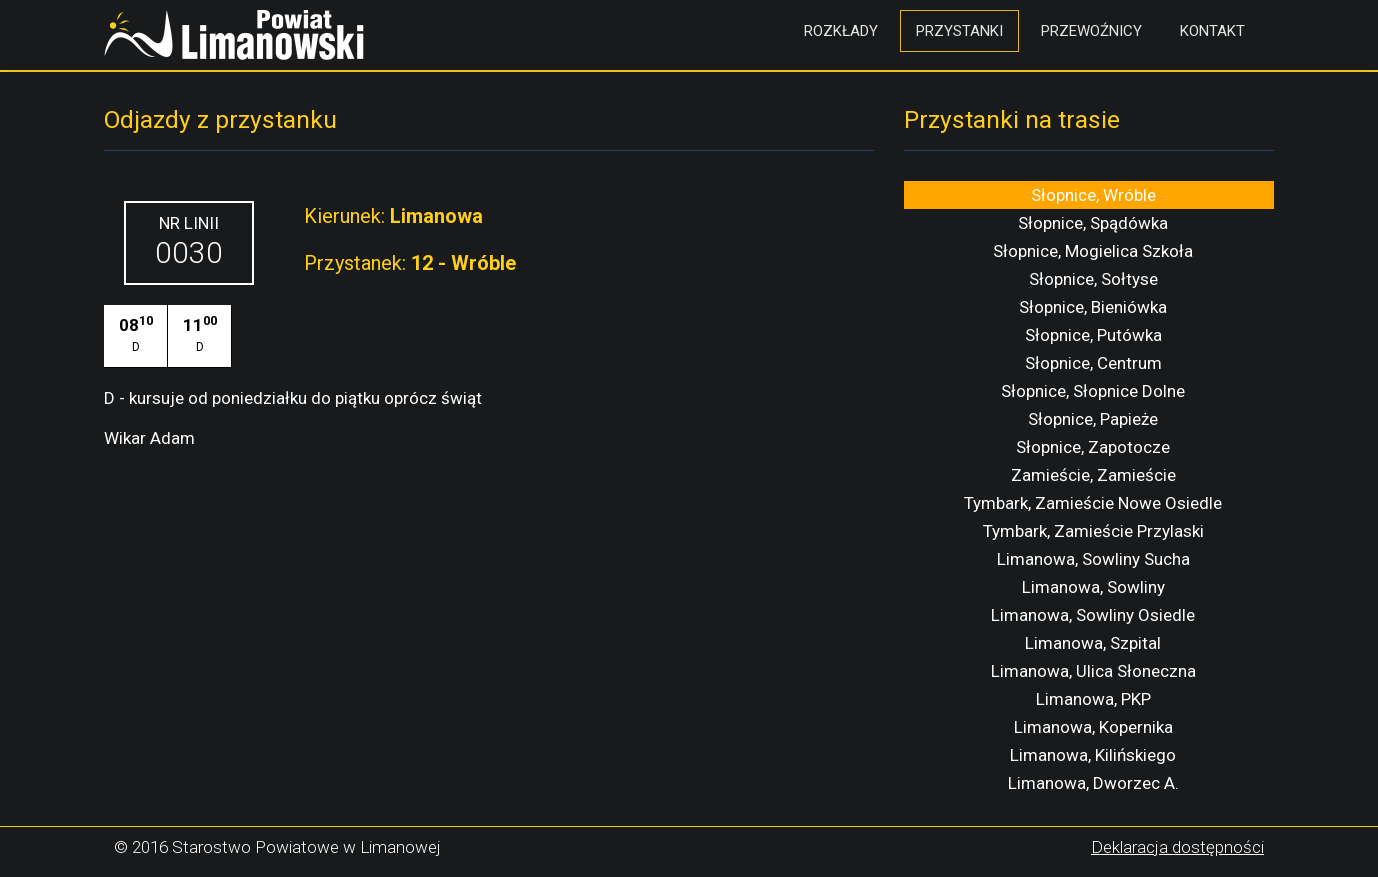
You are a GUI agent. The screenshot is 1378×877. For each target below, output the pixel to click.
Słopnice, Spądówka (1093, 223)
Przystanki (959, 31)
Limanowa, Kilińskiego (1093, 755)
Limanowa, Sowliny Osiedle (1093, 615)
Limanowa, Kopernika (1093, 727)
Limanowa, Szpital (1093, 643)
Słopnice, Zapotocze (1093, 447)
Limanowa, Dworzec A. (1093, 783)
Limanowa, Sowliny (1093, 587)
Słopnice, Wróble (1093, 195)
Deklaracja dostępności (1177, 847)
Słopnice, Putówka (1093, 335)
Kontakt (1212, 31)
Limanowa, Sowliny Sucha (1093, 559)
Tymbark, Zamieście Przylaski (1093, 531)
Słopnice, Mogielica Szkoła (1093, 251)
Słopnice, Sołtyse (1093, 279)
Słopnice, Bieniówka (1093, 307)
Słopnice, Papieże (1093, 419)
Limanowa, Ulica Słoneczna (1093, 671)
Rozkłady (841, 31)
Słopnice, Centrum (1093, 363)
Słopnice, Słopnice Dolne (1093, 391)
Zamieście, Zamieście (1093, 475)
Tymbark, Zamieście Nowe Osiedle (1093, 503)
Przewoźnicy (1091, 31)
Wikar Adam (149, 438)
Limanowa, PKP (1093, 699)
